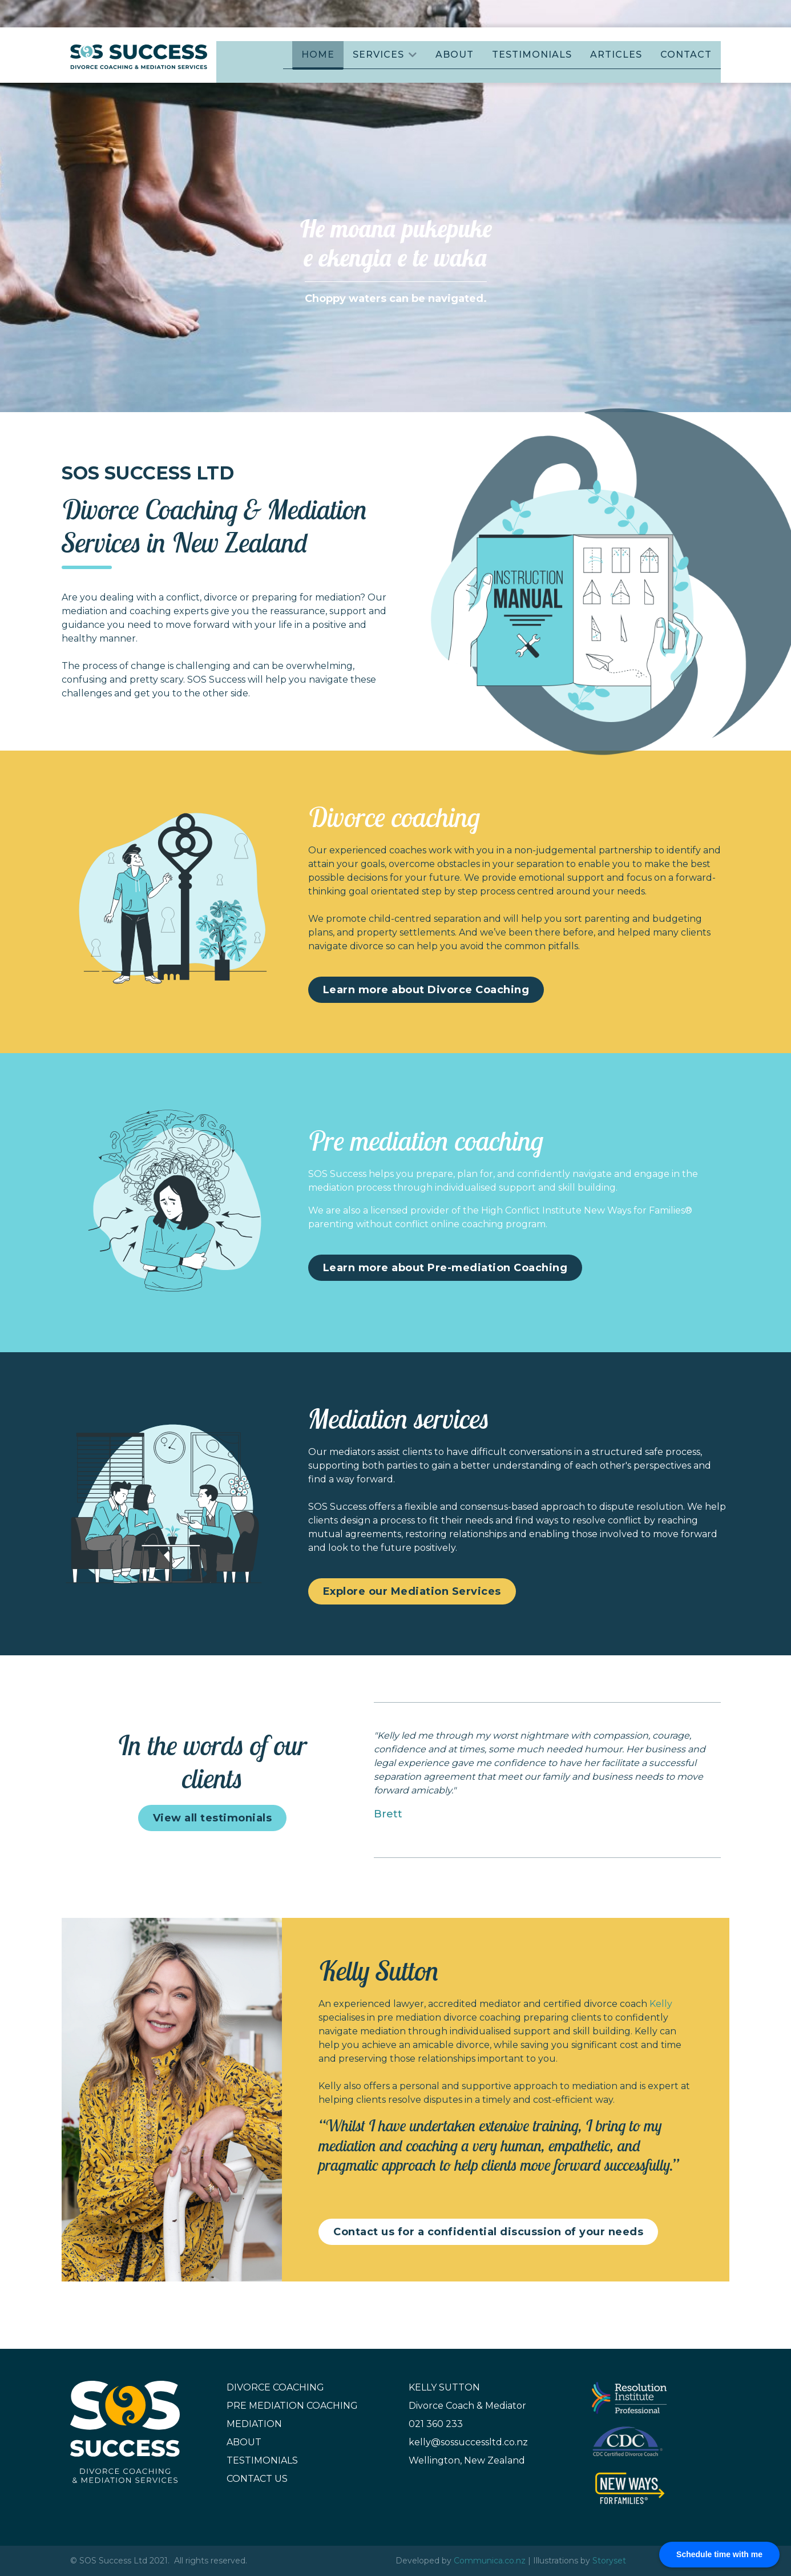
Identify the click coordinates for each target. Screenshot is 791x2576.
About (454, 54)
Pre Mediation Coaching (292, 2405)
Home (317, 54)
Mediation (254, 2423)
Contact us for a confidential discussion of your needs (488, 2232)
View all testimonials (212, 1818)
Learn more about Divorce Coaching (426, 989)
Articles (616, 54)
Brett (388, 1814)
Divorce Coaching (275, 2387)
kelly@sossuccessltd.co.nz (468, 2442)
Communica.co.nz (490, 2560)
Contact (686, 54)
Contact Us (257, 2478)
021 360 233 (436, 2423)
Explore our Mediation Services (412, 1591)
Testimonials (532, 54)
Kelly (660, 2003)
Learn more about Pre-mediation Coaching (445, 1267)
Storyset (609, 2560)
